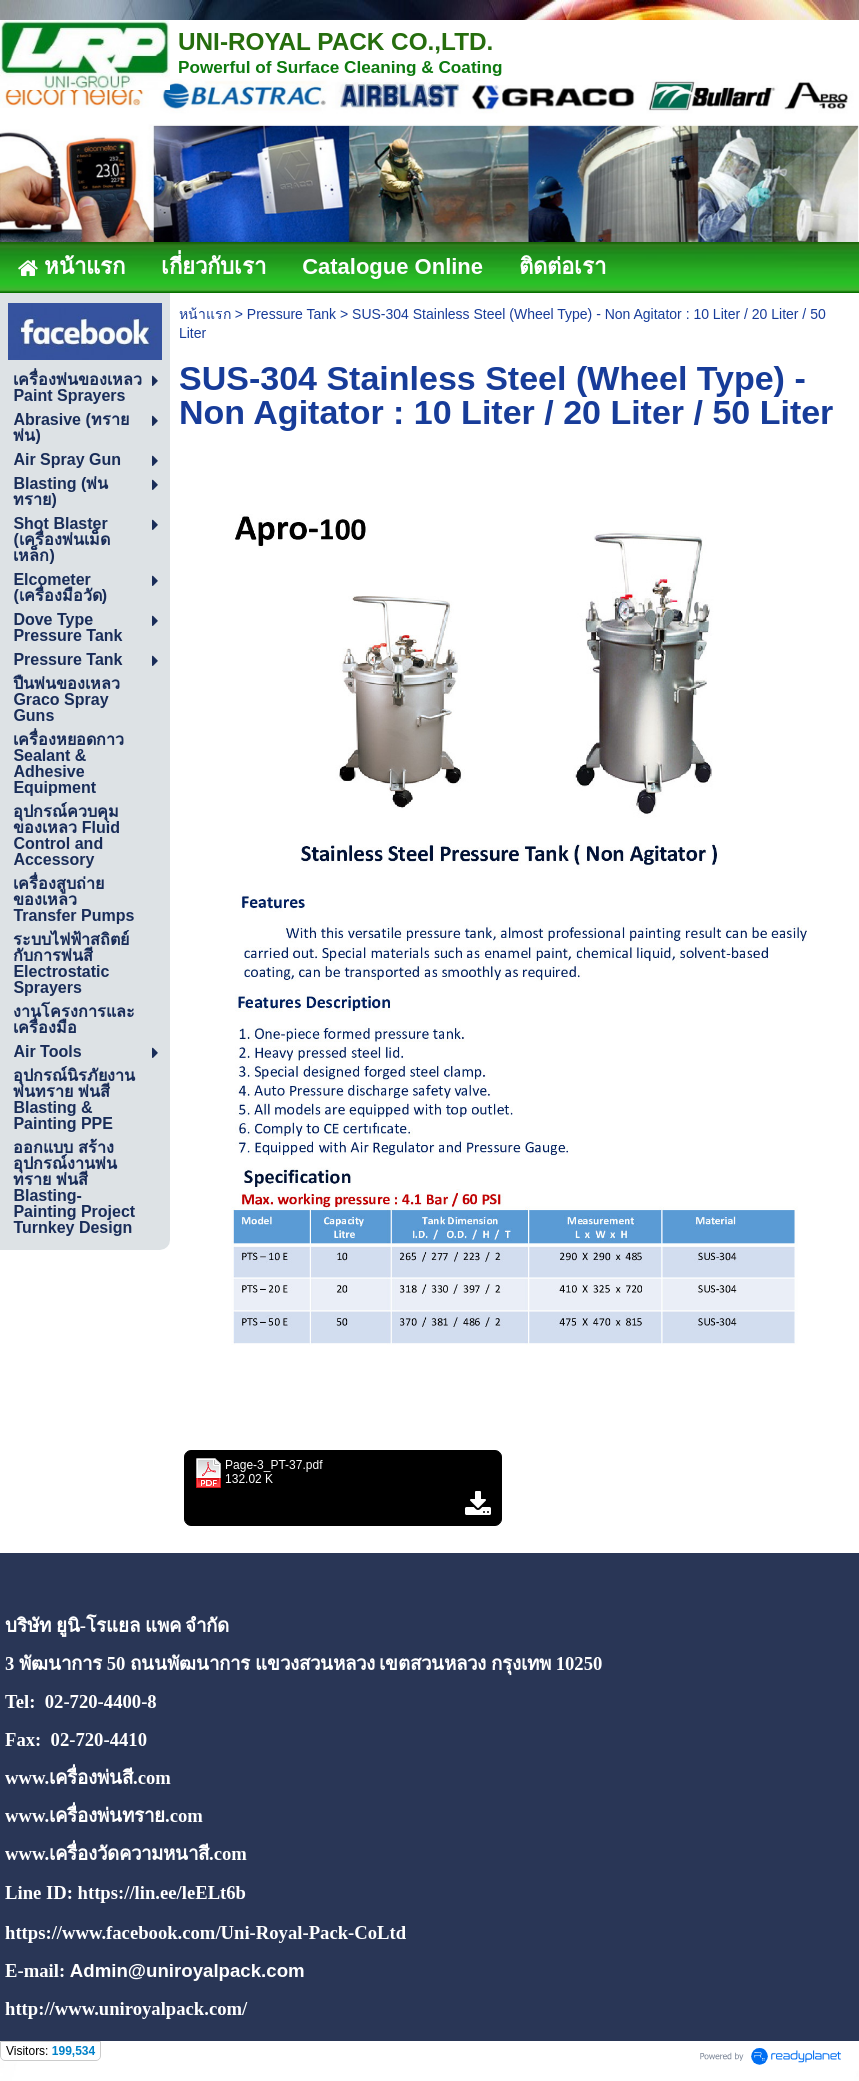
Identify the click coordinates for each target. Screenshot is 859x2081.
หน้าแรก (205, 314)
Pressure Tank (291, 314)
